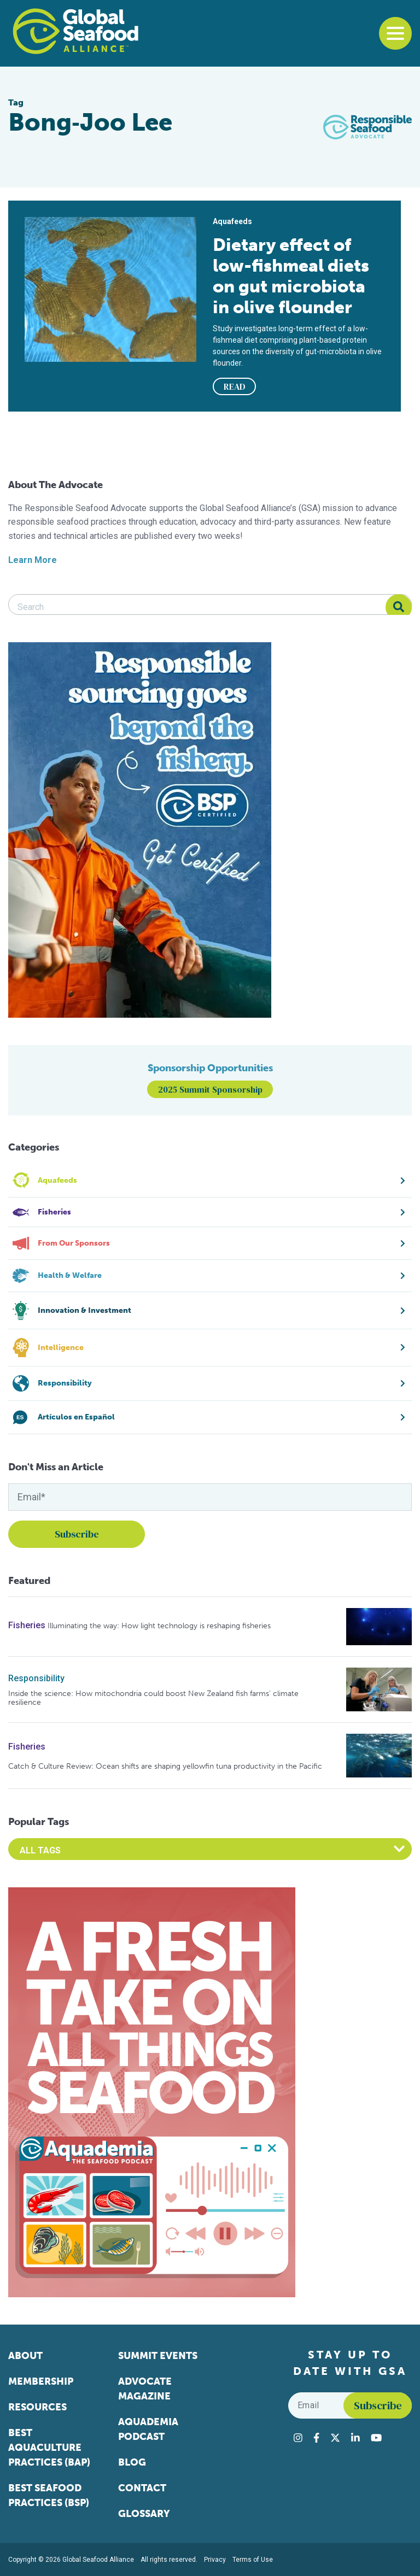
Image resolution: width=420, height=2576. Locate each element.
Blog (132, 2462)
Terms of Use (252, 2559)
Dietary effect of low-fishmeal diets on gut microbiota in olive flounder (291, 276)
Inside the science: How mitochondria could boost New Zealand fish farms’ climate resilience (153, 1697)
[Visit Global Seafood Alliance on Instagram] (298, 2438)
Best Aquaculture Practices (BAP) (49, 2447)
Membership (40, 2381)
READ (235, 386)
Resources (37, 2407)
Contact (142, 2488)
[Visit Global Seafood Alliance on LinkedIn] (355, 2438)
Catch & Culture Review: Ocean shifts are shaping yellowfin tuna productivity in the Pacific (165, 1766)
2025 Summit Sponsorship (210, 1089)
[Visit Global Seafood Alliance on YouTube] (376, 2438)
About (25, 2356)
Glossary (144, 2514)
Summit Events (157, 2356)
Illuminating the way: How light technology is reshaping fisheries (159, 1626)
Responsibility (36, 1678)
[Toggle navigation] (395, 33)
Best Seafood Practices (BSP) (48, 2495)
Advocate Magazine (145, 2388)
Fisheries (26, 1625)
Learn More (32, 560)
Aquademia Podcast (148, 2429)
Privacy (215, 2559)
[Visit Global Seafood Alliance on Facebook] (316, 2438)
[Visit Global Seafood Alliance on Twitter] (335, 2438)
